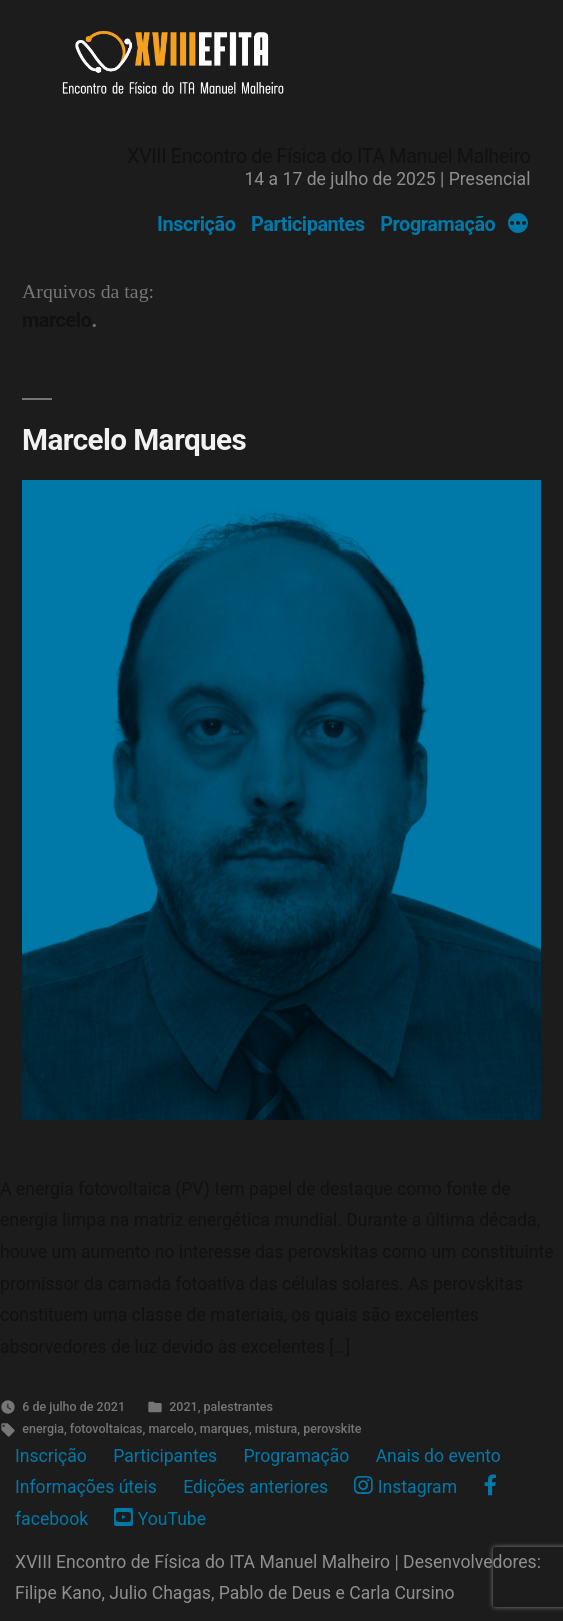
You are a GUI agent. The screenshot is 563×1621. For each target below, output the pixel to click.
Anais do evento (438, 1456)
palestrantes (238, 1406)
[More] (518, 225)
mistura (276, 1428)
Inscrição (196, 224)
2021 (183, 1406)
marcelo (170, 1428)
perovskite (332, 1428)
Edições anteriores (255, 1487)
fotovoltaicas (106, 1428)
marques (224, 1428)
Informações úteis (86, 1487)
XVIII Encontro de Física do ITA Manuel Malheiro (328, 156)
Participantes (308, 224)
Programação (437, 224)
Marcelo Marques (134, 439)
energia (43, 1428)
